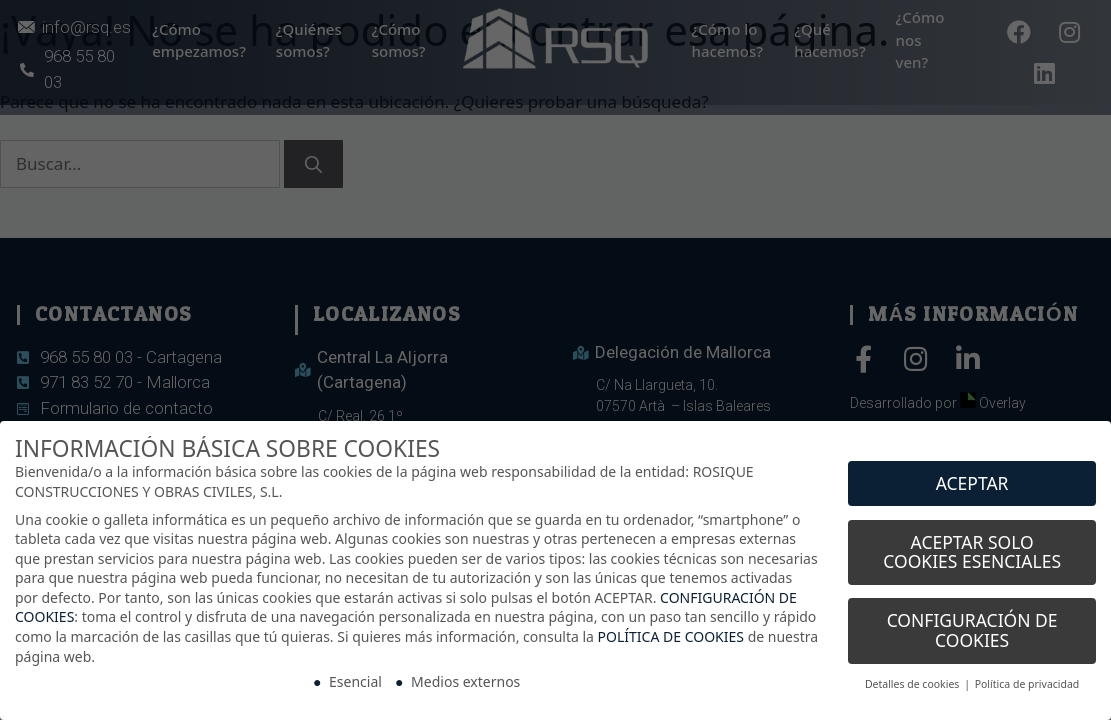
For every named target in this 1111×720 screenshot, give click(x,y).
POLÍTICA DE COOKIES (671, 627)
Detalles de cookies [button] (913, 675)
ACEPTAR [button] (972, 474)
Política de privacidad (1027, 675)
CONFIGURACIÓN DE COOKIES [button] (972, 622)
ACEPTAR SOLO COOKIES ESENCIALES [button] (972, 543)
